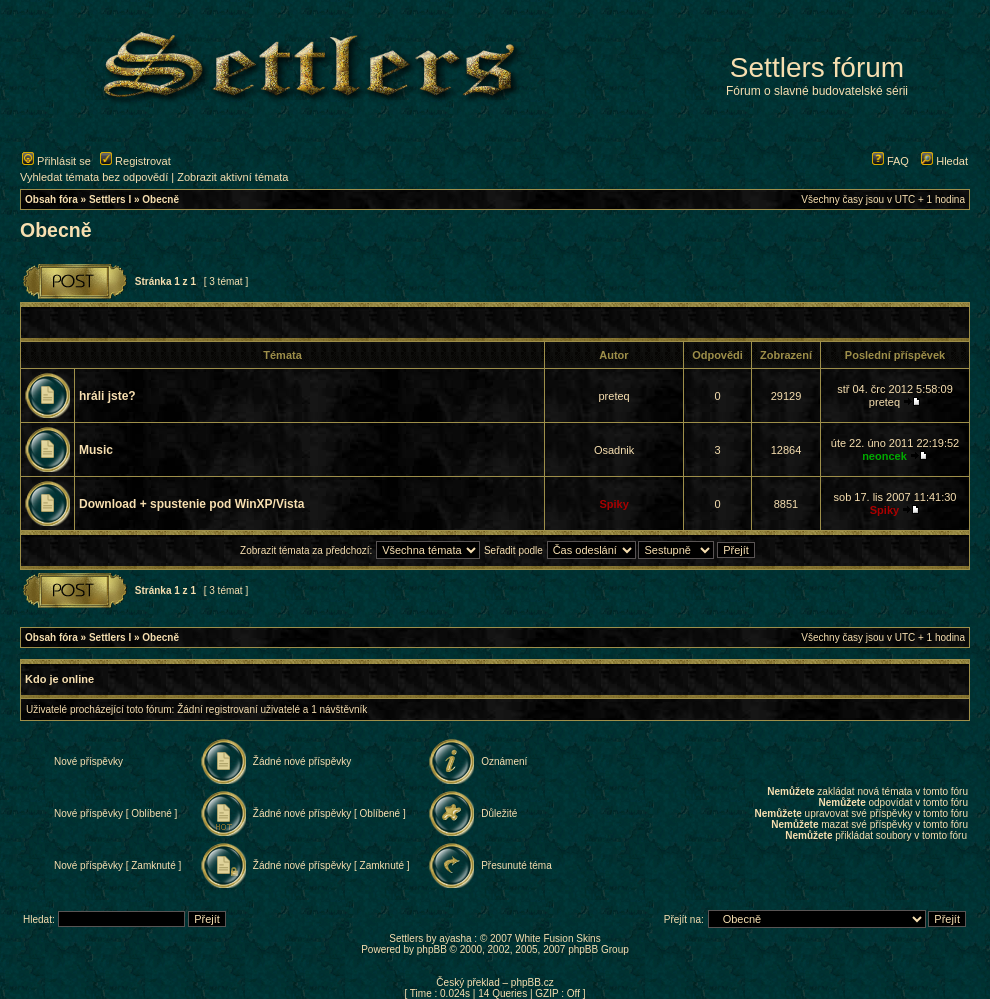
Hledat (944, 161)
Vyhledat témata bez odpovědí (94, 177)
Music (96, 450)
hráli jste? (107, 396)
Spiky (613, 504)
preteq (613, 396)
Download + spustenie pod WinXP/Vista (191, 504)
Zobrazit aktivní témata (232, 177)
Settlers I (110, 199)
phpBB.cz (532, 982)
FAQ (890, 161)
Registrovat (135, 161)
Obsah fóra (51, 199)
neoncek (884, 456)
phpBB (432, 949)
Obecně (160, 199)
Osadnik (614, 450)
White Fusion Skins (558, 938)
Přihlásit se (56, 161)
